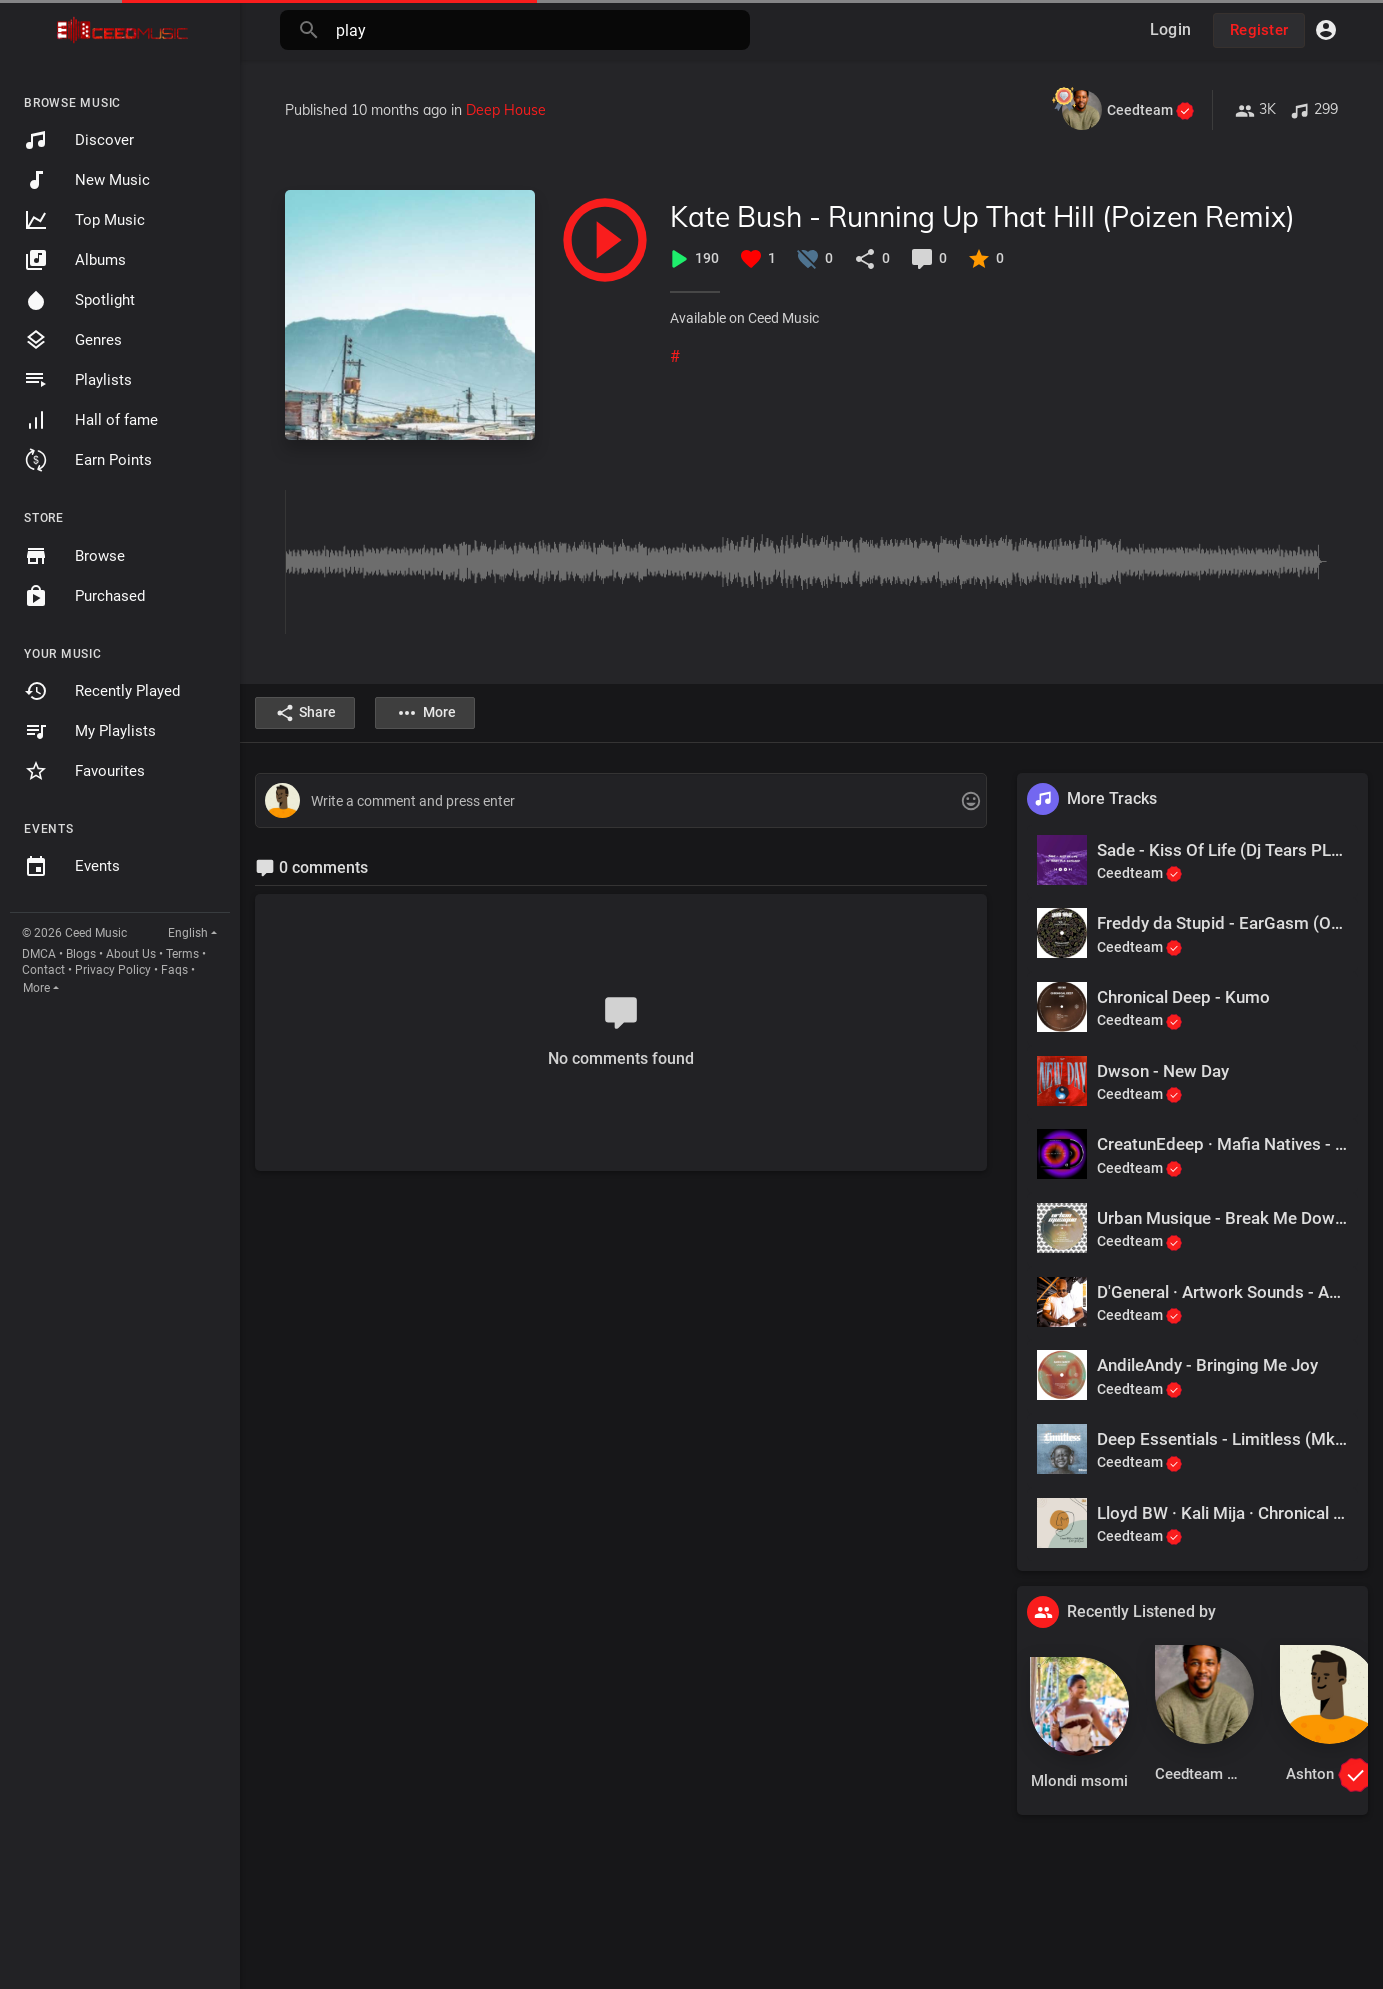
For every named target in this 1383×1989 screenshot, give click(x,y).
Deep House (506, 110)
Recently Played (102, 691)
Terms (182, 954)
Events (72, 867)
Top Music (84, 220)
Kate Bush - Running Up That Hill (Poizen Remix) (982, 216)
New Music (87, 180)
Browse (74, 556)
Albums (75, 260)
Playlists (78, 380)
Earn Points (88, 460)
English (188, 933)
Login (1170, 29)
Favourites (84, 771)
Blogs (81, 954)
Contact (43, 970)
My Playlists (90, 731)
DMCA (39, 954)
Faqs (174, 970)
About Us (131, 954)
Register (1259, 30)
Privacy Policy (113, 970)
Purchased (84, 596)
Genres (73, 340)
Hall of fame (91, 420)
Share (305, 713)
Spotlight (79, 300)
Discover (79, 140)
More (36, 988)
